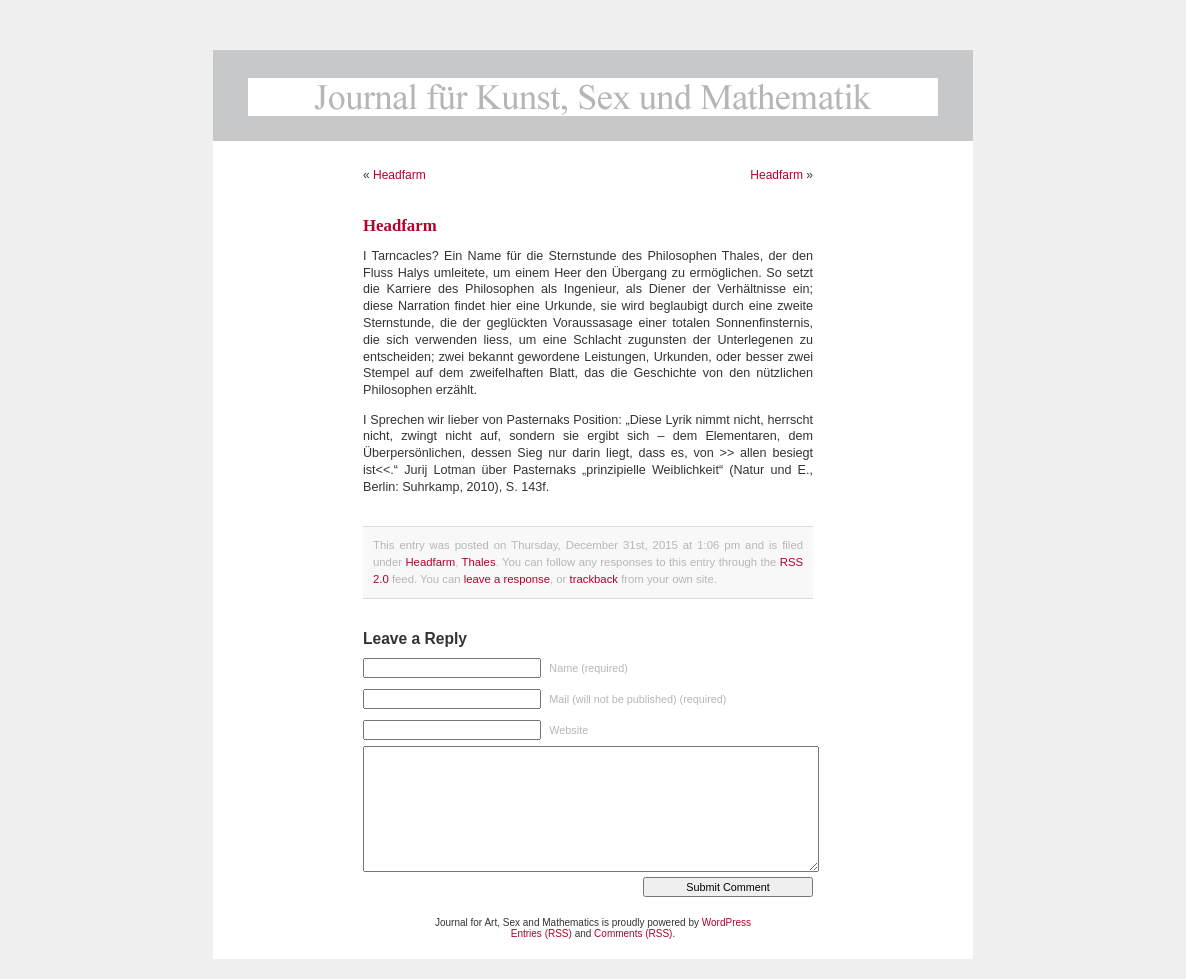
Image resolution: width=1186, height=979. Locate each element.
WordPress (726, 922)
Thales (479, 562)
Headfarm (399, 175)
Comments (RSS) (633, 933)
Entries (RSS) (541, 933)
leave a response (507, 579)
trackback (594, 579)
